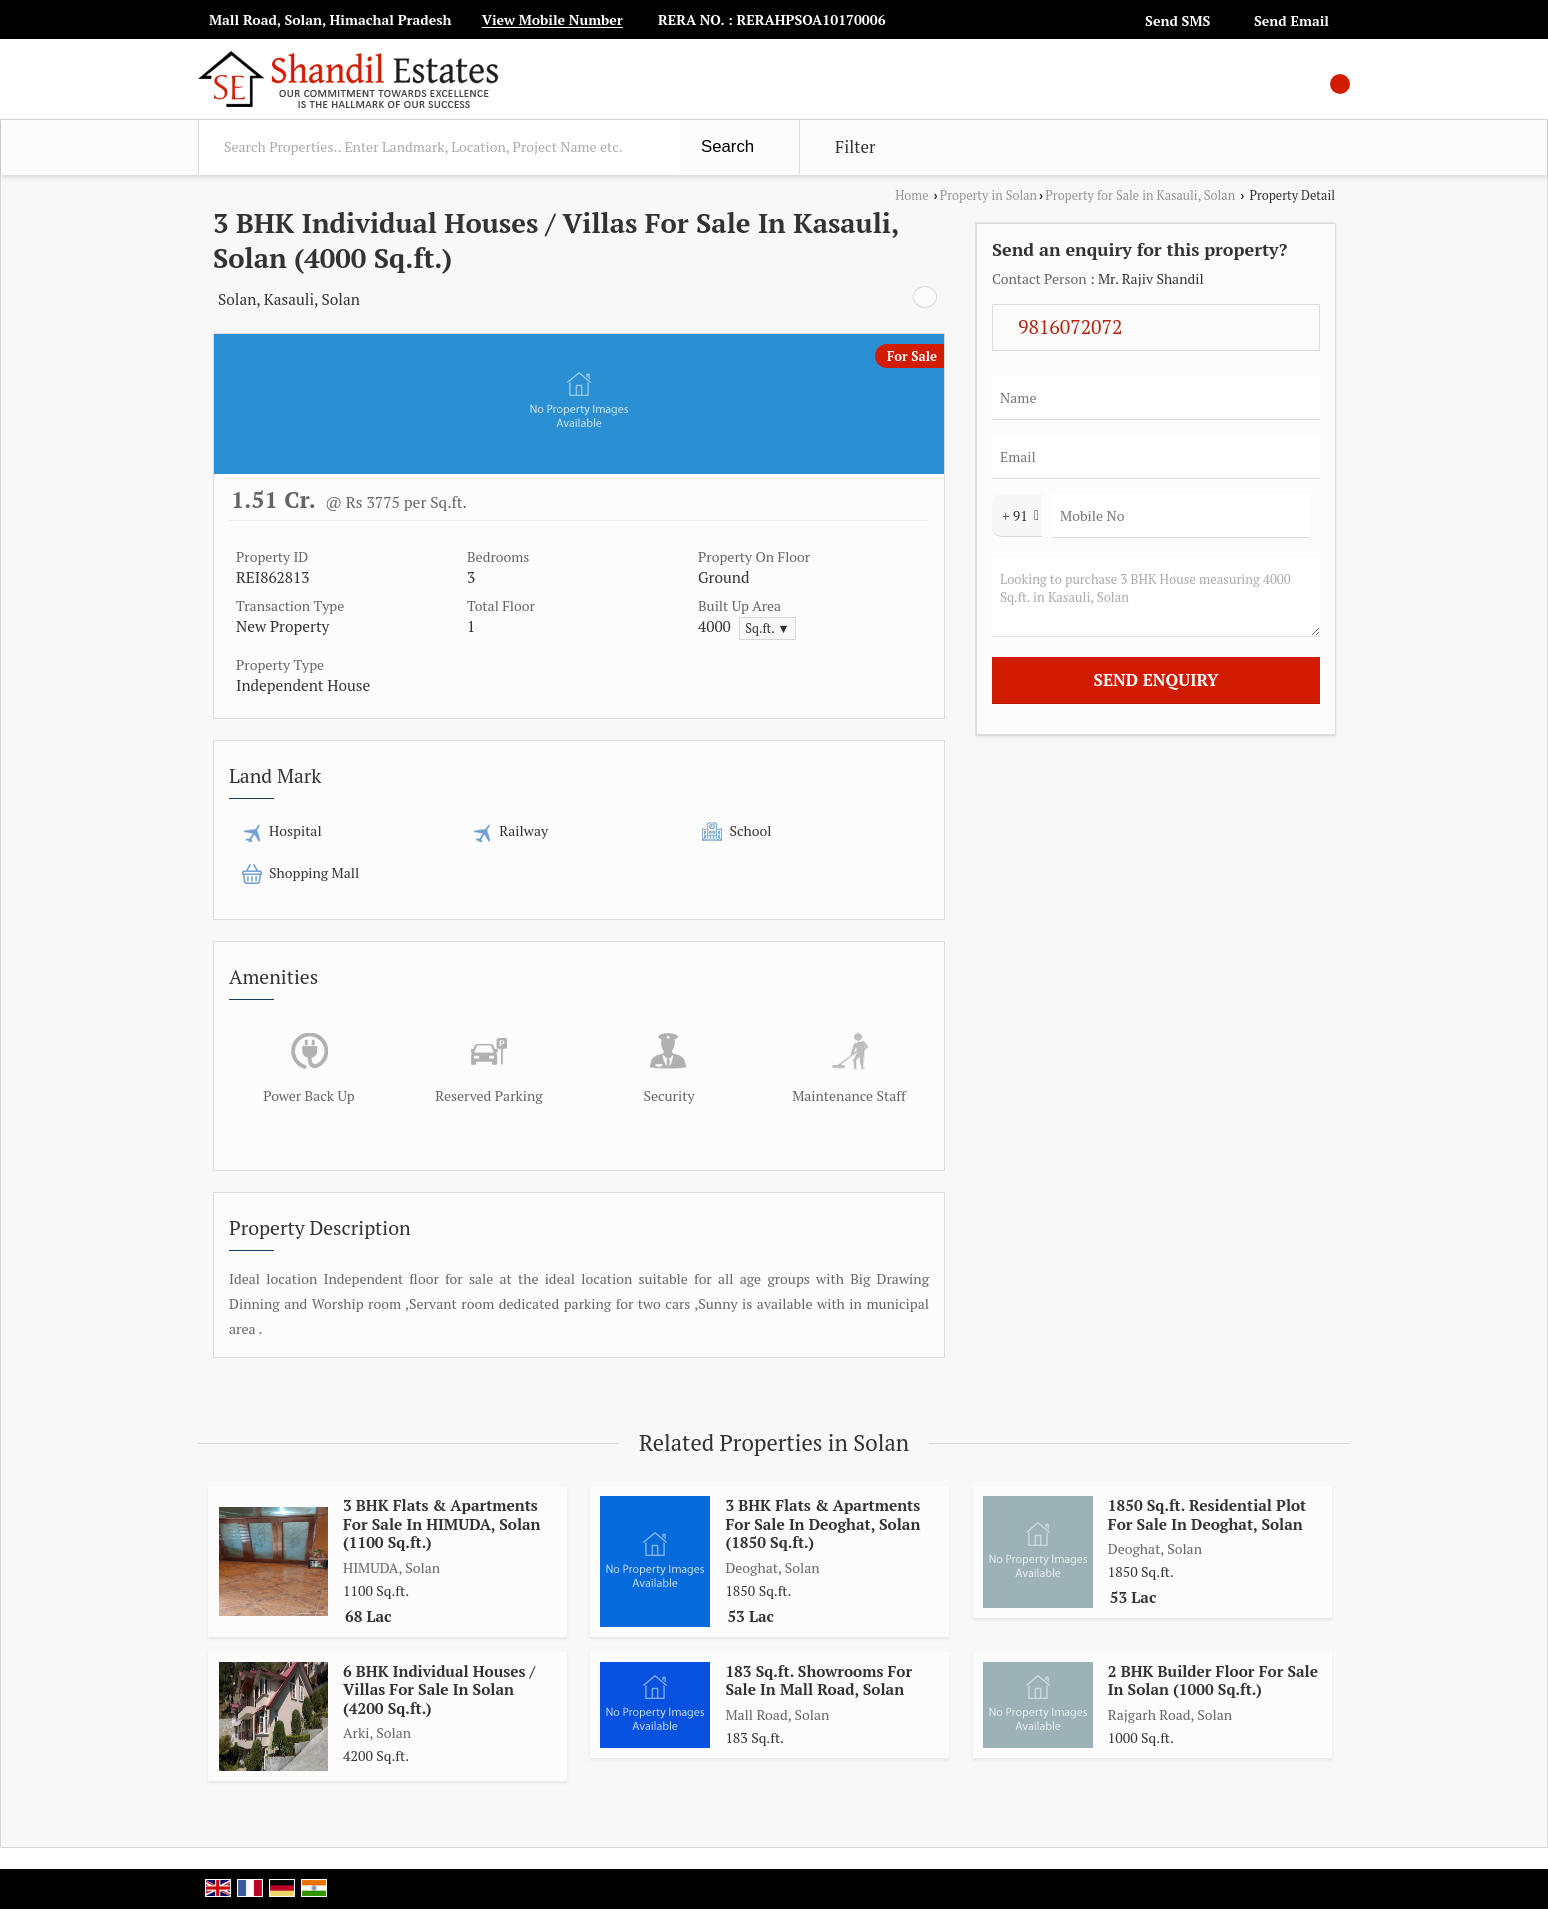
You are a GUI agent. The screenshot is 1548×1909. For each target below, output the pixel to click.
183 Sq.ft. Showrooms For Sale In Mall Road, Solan (818, 1680)
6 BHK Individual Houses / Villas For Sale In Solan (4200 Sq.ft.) (439, 1689)
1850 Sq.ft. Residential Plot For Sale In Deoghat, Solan (1207, 1514)
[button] (552, 20)
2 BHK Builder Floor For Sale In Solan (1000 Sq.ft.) (1213, 1680)
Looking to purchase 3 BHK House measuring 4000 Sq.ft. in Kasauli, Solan (1156, 597)
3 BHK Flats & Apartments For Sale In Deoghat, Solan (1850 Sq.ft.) (822, 1523)
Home (911, 195)
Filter (855, 147)
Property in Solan (988, 195)
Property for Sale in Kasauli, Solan (1140, 195)
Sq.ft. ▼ (767, 628)
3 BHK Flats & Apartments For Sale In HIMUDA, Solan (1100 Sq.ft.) (442, 1523)
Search (727, 146)
